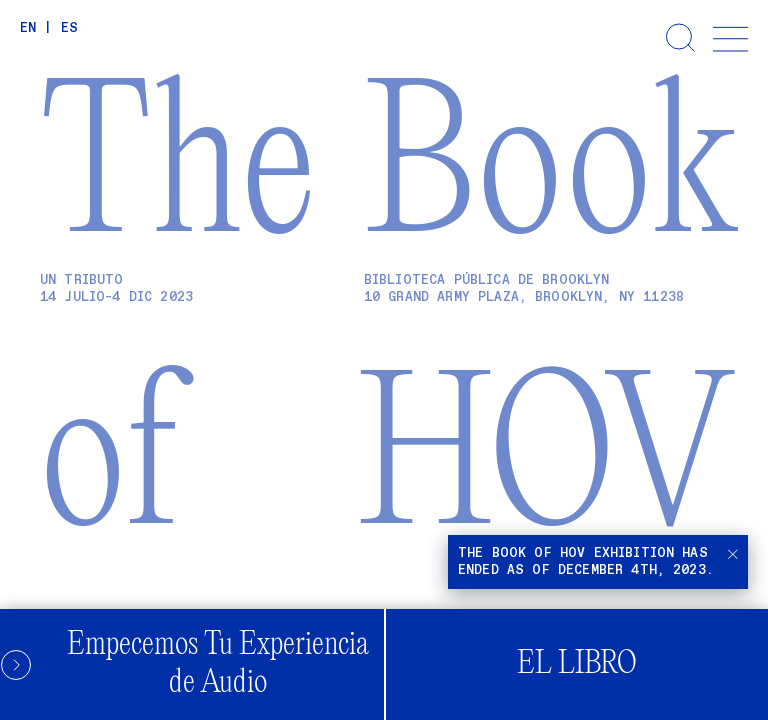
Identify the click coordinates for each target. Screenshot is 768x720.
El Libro (577, 664)
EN (28, 28)
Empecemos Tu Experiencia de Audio (184, 664)
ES (69, 28)
